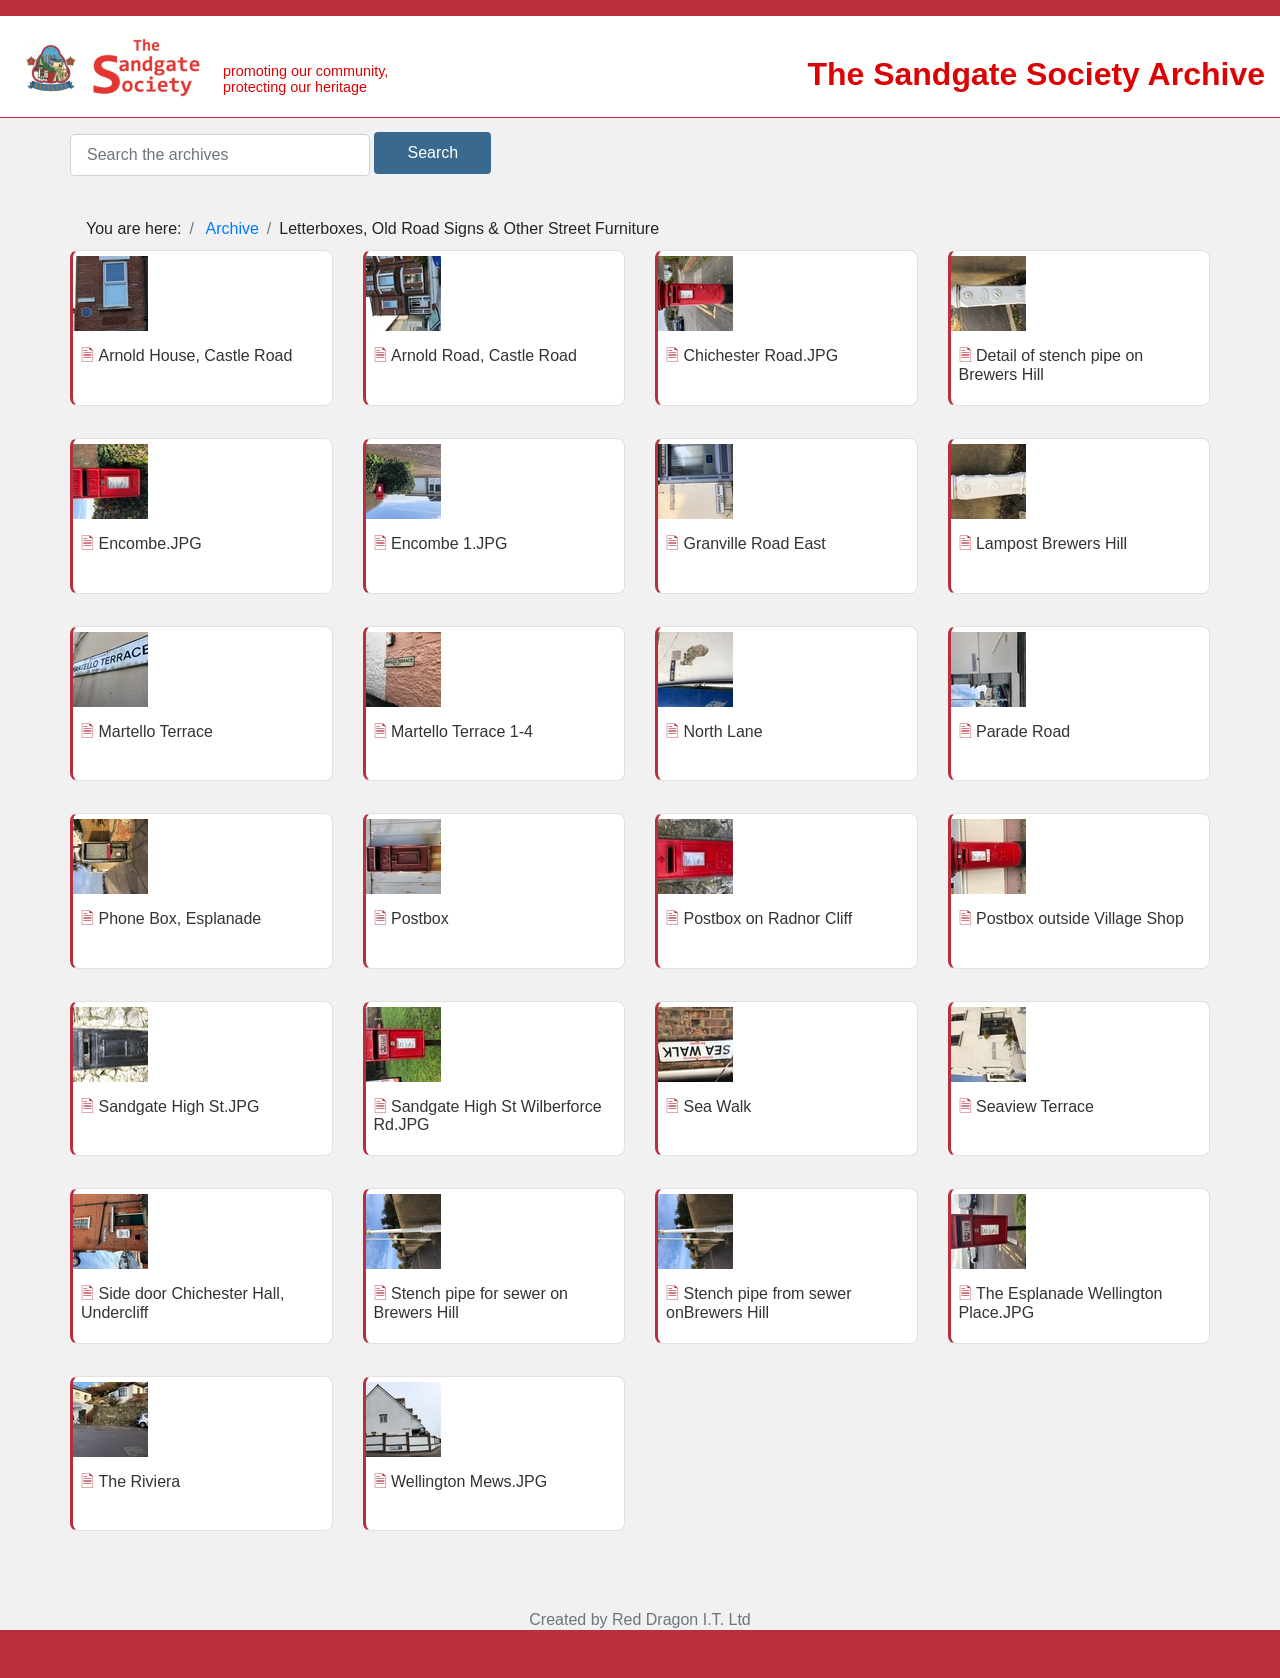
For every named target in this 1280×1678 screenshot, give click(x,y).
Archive (232, 228)
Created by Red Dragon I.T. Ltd (639, 1619)
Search (432, 152)
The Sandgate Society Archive (1036, 74)
